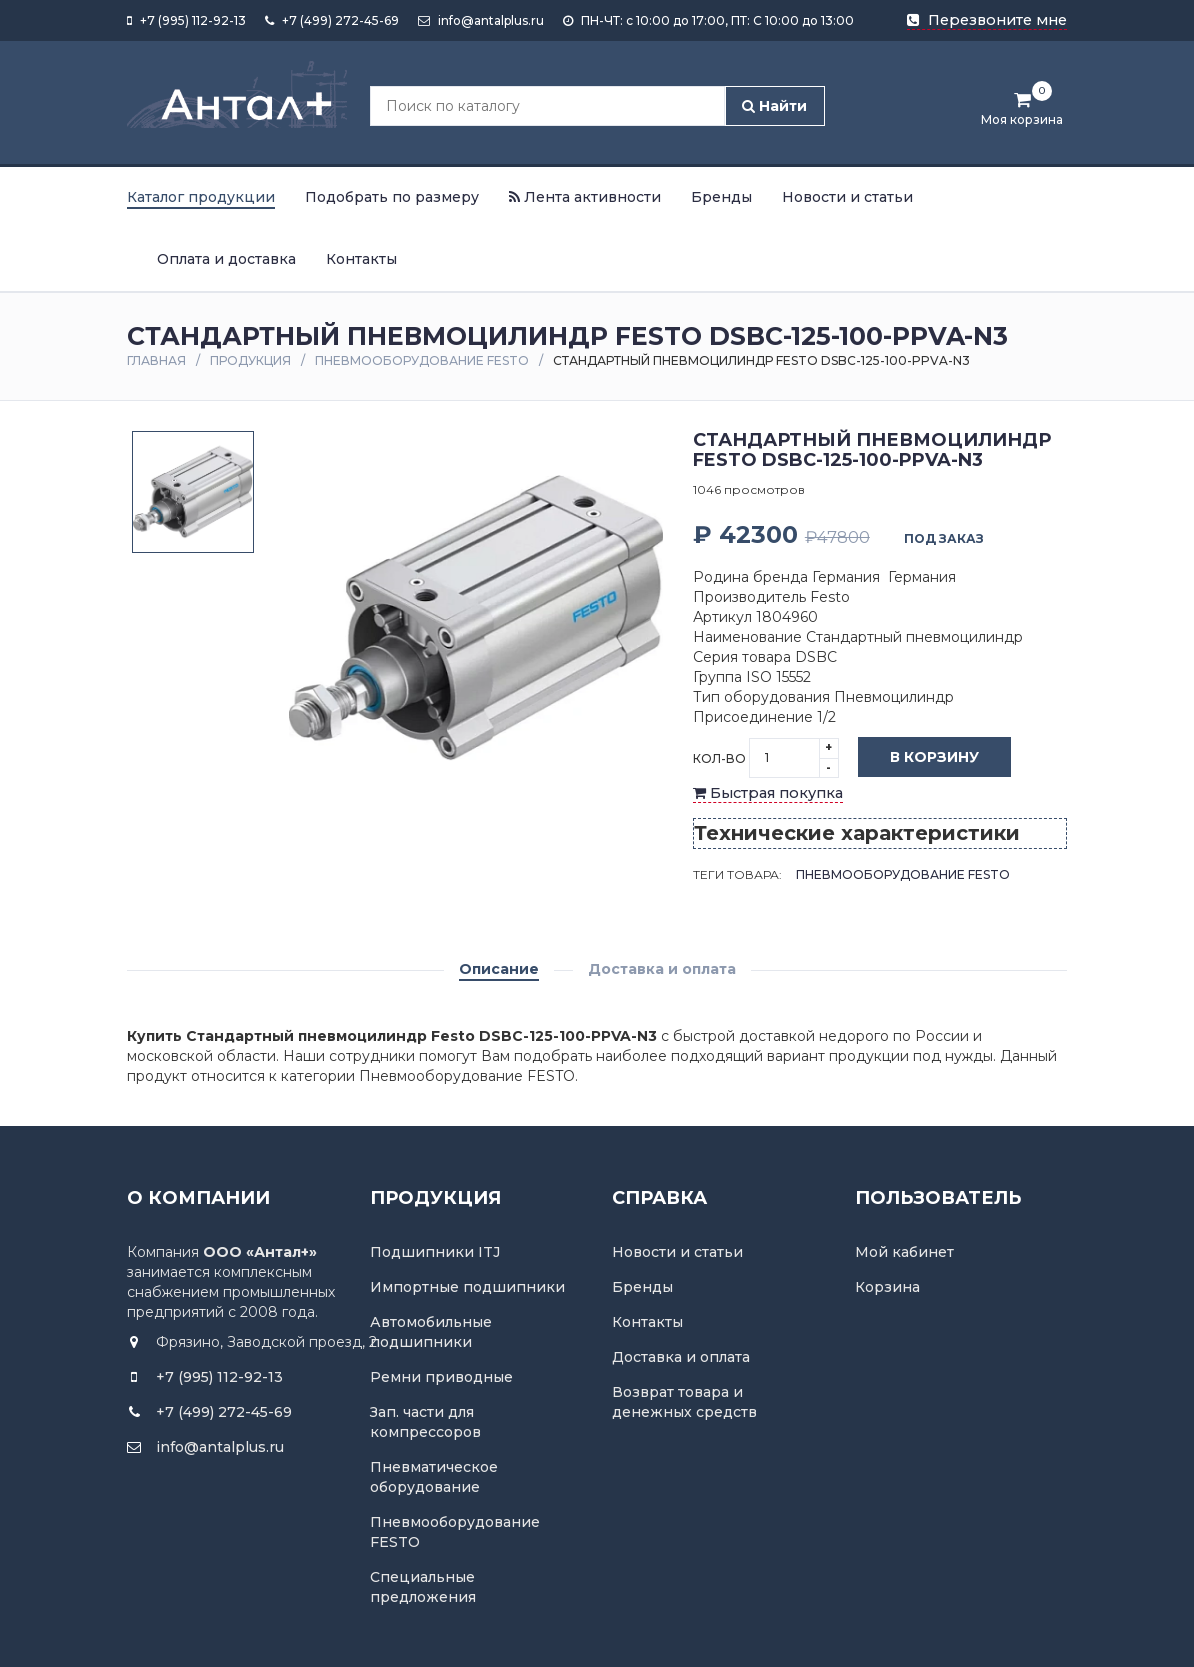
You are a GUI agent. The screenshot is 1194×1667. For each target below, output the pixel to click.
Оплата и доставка (226, 259)
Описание (499, 969)
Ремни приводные (441, 1377)
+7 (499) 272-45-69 (332, 20)
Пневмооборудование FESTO (422, 360)
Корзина (887, 1287)
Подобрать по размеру (392, 197)
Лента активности (585, 197)
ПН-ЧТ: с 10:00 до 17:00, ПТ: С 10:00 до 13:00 (708, 20)
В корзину (919, 758)
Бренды (721, 197)
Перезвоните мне (987, 20)
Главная (156, 360)
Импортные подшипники (467, 1287)
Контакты (361, 259)
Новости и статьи (847, 197)
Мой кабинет (904, 1252)
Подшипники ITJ (435, 1252)
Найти (774, 106)
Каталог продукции (201, 197)
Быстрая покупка (768, 793)
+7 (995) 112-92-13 (186, 20)
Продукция (250, 360)
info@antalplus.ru (481, 20)
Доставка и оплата (662, 969)
